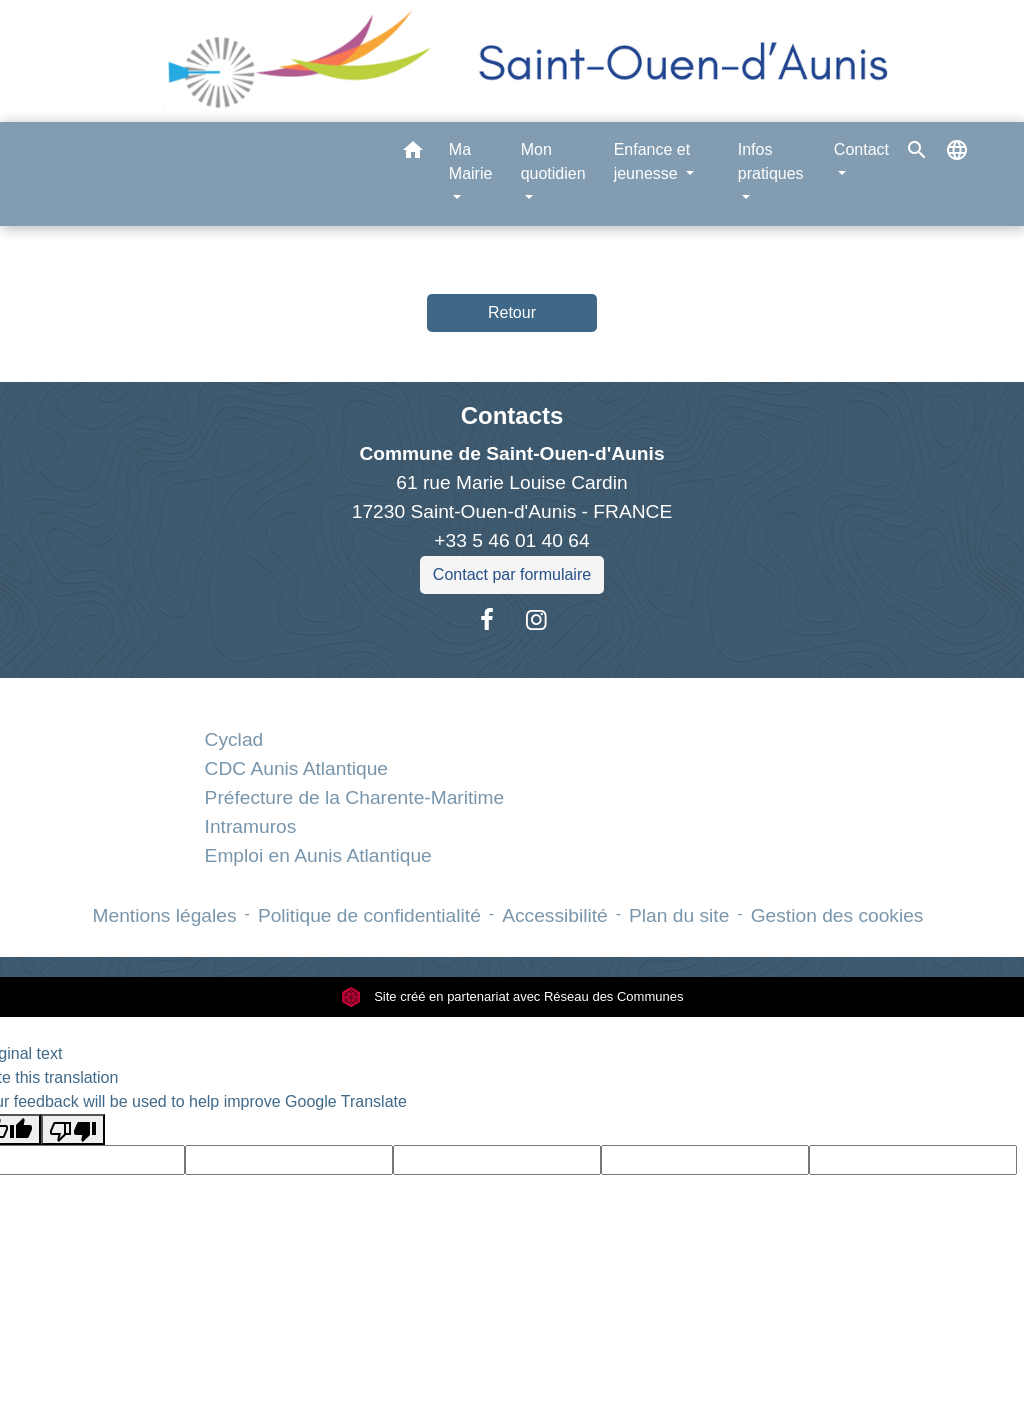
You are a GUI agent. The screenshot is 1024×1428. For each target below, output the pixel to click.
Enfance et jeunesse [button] (652, 161)
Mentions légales (165, 915)
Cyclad (234, 739)
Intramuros (251, 826)
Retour (512, 312)
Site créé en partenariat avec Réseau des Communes (512, 996)
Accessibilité (555, 915)
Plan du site (679, 915)
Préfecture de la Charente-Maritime (355, 797)
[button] (413, 153)
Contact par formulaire (512, 574)
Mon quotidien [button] (553, 161)
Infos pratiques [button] (771, 161)
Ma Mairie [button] (471, 161)
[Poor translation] (73, 1129)
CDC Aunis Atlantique (296, 768)
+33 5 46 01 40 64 (511, 540)
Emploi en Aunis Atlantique (318, 855)
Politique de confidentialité (369, 915)
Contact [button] (861, 149)
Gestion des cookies (837, 915)
